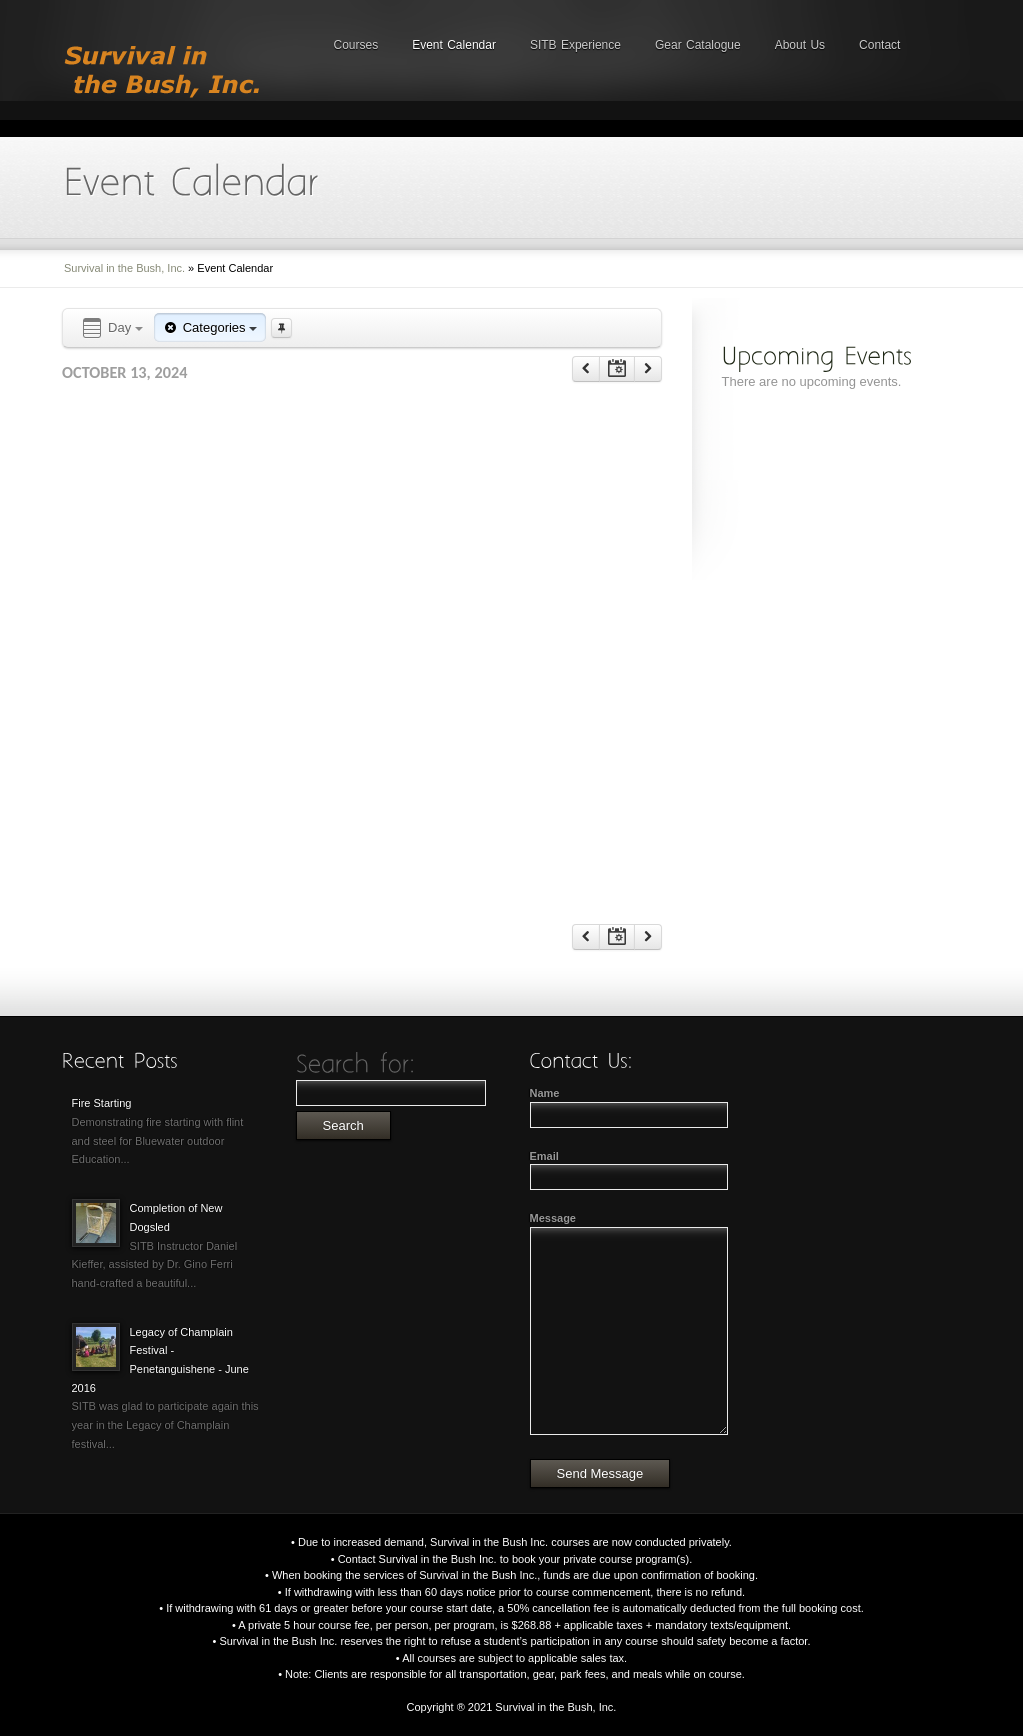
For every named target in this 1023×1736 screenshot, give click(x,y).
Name (545, 1093)
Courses (356, 45)
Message (553, 1218)
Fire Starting (102, 1103)
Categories (210, 327)
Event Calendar (454, 45)
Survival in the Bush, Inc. (124, 268)
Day (111, 328)
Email (544, 1156)
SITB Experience (575, 45)
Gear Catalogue (698, 45)
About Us (800, 45)
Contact (879, 45)
